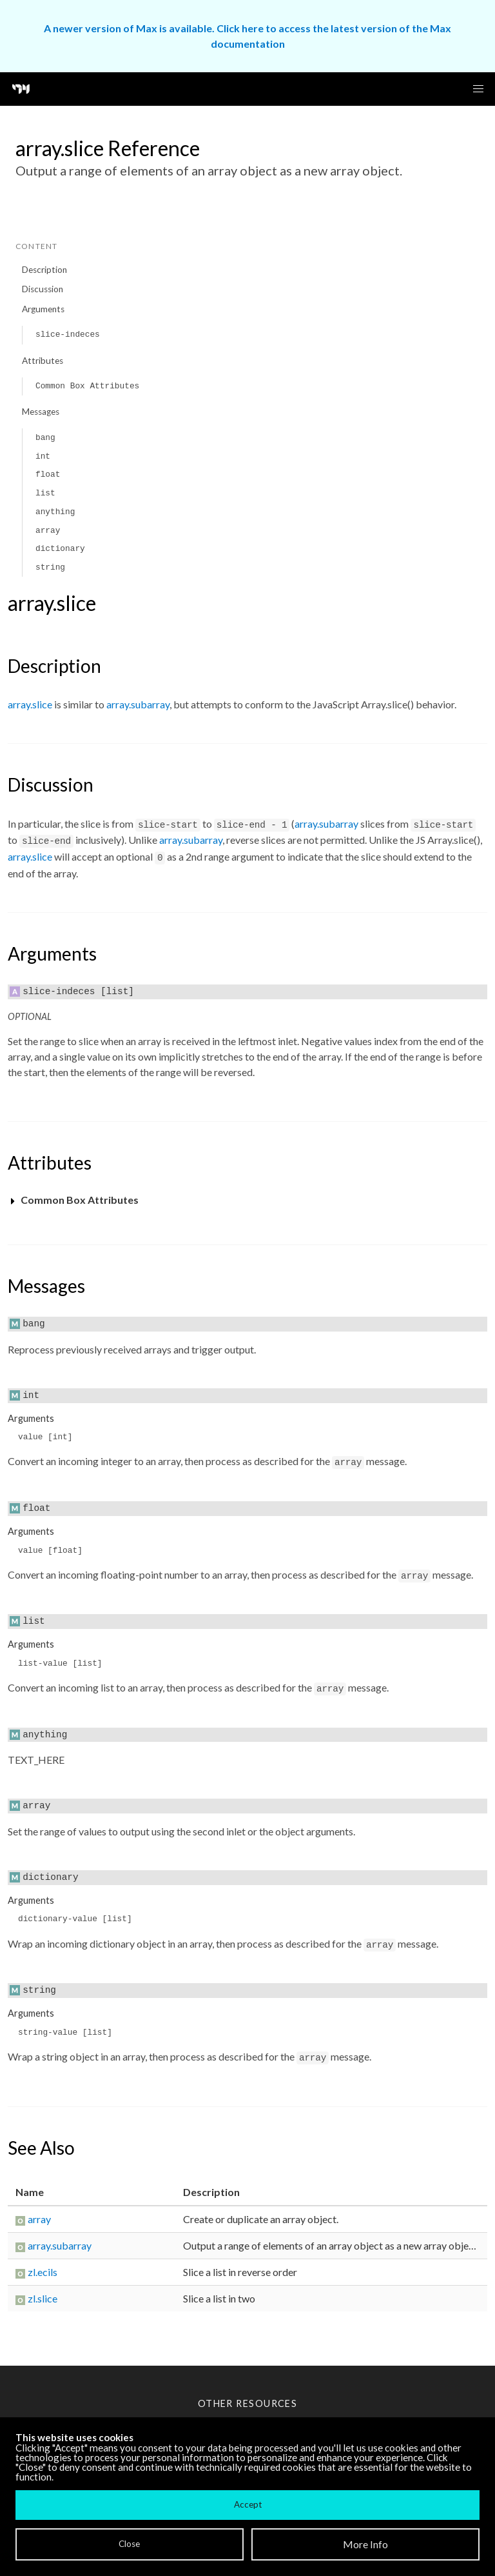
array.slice (30, 704)
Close (129, 2544)
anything (55, 512)
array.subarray (138, 704)
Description (44, 270)
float (47, 474)
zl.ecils (42, 2272)
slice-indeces (67, 334)
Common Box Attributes (87, 386)
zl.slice (42, 2298)
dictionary (60, 549)
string (50, 567)
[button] (478, 89)
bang (45, 438)
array (47, 530)
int (42, 456)
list (45, 493)
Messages (40, 411)
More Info (365, 2544)
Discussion (42, 289)
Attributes (42, 360)
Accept (248, 2504)
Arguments (43, 309)
